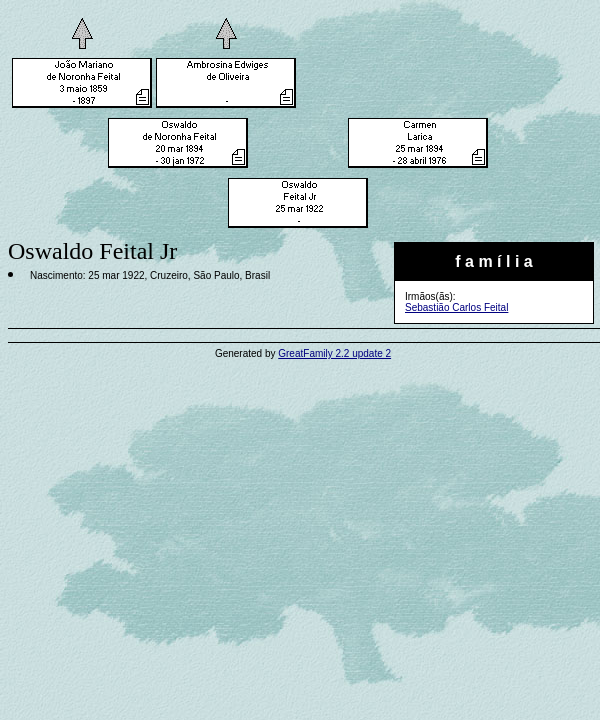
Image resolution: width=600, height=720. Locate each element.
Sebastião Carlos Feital (456, 307)
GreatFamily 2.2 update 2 (334, 353)
